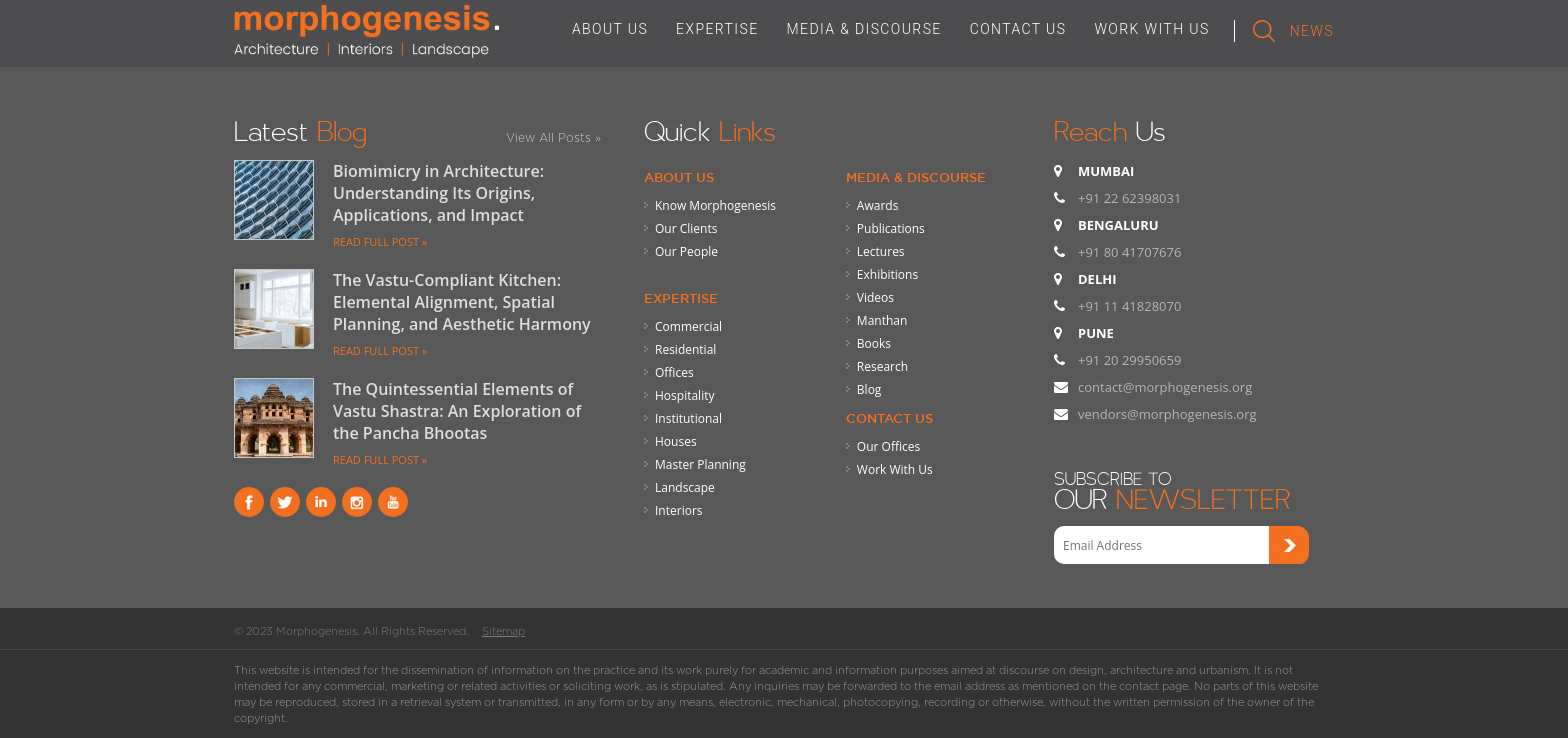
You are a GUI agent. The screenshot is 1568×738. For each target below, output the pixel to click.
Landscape (685, 487)
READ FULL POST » (380, 241)
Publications (891, 228)
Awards (878, 205)
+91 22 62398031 (1129, 198)
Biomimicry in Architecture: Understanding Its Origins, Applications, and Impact (438, 193)
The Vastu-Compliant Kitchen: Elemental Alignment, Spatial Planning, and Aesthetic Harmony (462, 302)
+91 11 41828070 (1129, 306)
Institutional (688, 418)
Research (882, 366)
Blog (869, 389)
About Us (679, 177)
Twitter (285, 502)
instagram (357, 502)
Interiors (679, 510)
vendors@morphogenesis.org (1167, 414)
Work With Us (895, 469)
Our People (686, 251)
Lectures (881, 251)
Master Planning (700, 464)
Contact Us (889, 418)
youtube (393, 502)
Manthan (882, 320)
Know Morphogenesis (715, 205)
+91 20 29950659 (1129, 360)
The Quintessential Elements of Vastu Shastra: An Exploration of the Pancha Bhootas (457, 411)
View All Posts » (553, 137)
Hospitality (684, 395)
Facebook (249, 502)
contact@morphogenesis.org (1165, 387)
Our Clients (686, 228)
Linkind (321, 502)
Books (874, 343)
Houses (676, 441)
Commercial (688, 326)
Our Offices (888, 446)
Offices (674, 372)
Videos (875, 297)
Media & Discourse (916, 177)
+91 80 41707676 (1129, 252)
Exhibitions (887, 274)
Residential (685, 349)
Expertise (681, 298)
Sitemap (503, 631)
